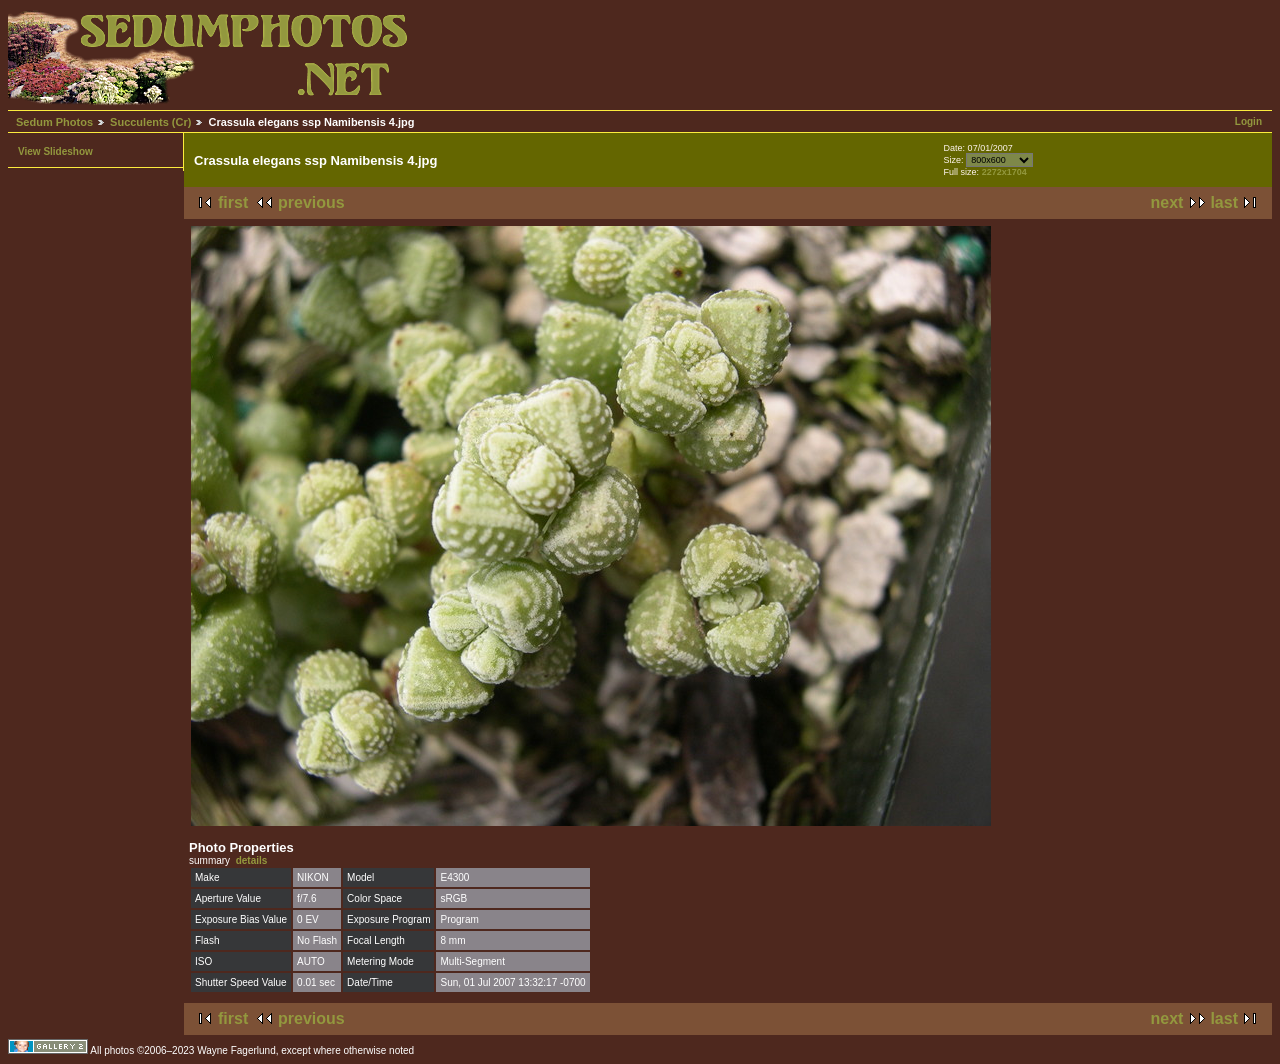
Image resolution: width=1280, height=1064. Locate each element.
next (1167, 202)
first (233, 202)
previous (311, 202)
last (1224, 202)
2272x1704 (1004, 172)
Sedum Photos (54, 122)
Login (1248, 121)
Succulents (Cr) (150, 122)
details (252, 860)
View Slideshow (55, 151)
